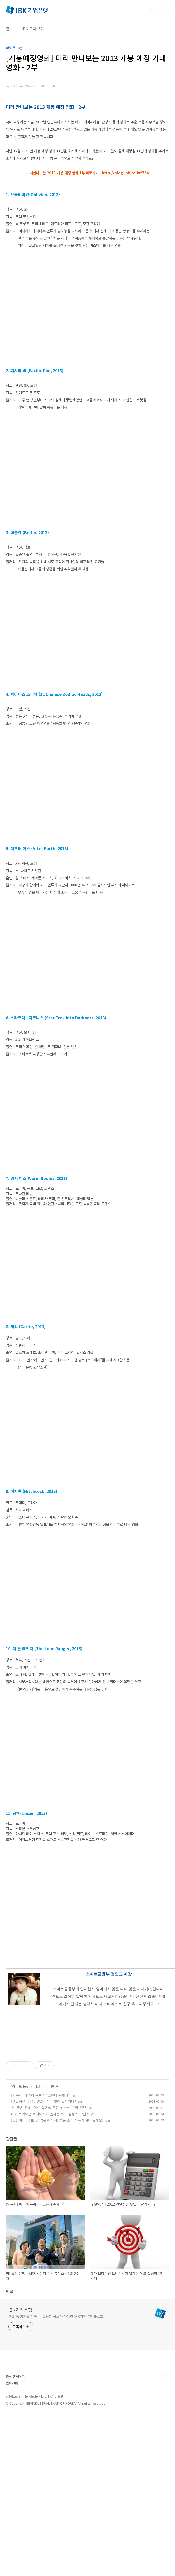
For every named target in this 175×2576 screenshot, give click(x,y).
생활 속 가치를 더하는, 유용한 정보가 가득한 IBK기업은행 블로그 (55, 2316)
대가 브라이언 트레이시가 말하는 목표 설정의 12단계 (50, 2113)
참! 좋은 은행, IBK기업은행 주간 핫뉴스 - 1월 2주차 (49, 2107)
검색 (154, 10)
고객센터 (12, 2383)
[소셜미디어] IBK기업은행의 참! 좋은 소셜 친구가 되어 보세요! (57, 2120)
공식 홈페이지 (15, 2376)
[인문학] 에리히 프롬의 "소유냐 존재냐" (40, 2095)
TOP (165, 2377)
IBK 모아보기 (33, 29)
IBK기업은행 (20, 2310)
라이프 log (20, 2086)
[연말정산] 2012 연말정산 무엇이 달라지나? (43, 2101)
